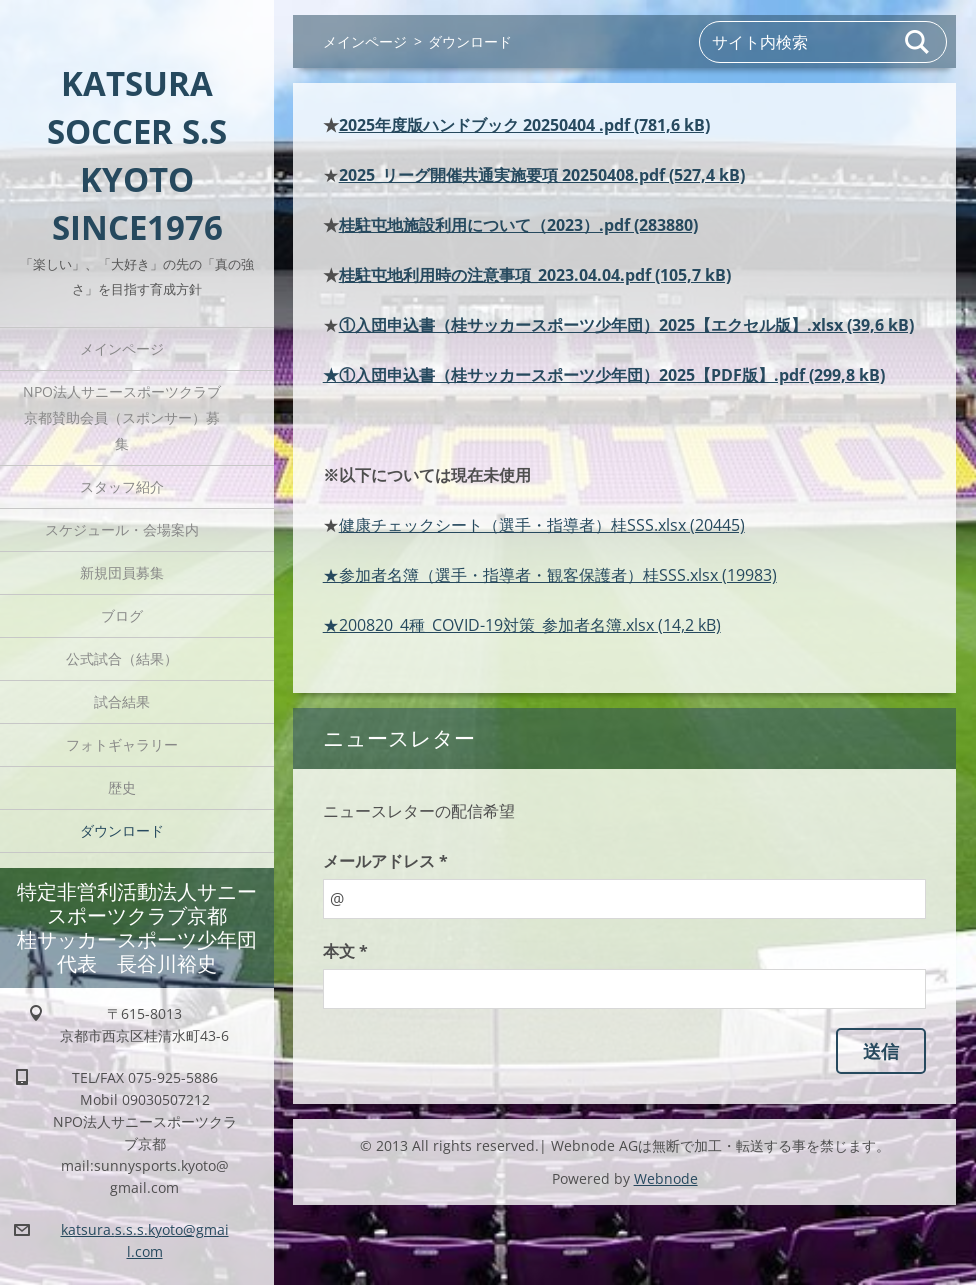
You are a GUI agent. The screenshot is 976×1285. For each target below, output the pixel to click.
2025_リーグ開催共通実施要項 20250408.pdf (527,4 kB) (542, 175)
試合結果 (122, 701)
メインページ (122, 348)
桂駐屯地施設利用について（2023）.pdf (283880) (518, 225)
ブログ (122, 615)
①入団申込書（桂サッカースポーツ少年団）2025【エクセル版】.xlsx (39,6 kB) (626, 325)
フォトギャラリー (122, 744)
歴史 (122, 787)
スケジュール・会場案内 (122, 529)
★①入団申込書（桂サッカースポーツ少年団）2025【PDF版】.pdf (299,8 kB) (604, 375)
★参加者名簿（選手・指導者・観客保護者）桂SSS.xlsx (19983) (550, 575)
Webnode (666, 1178)
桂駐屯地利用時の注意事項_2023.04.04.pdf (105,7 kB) (535, 275)
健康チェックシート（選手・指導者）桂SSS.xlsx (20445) (542, 525)
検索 (918, 42)
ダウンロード (122, 830)
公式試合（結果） (122, 658)
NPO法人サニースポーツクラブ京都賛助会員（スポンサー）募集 (122, 417)
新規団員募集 (122, 572)
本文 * (345, 951)
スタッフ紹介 (122, 486)
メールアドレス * (385, 861)
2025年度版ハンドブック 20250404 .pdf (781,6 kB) (524, 125)
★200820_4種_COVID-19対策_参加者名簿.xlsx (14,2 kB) (522, 625)
